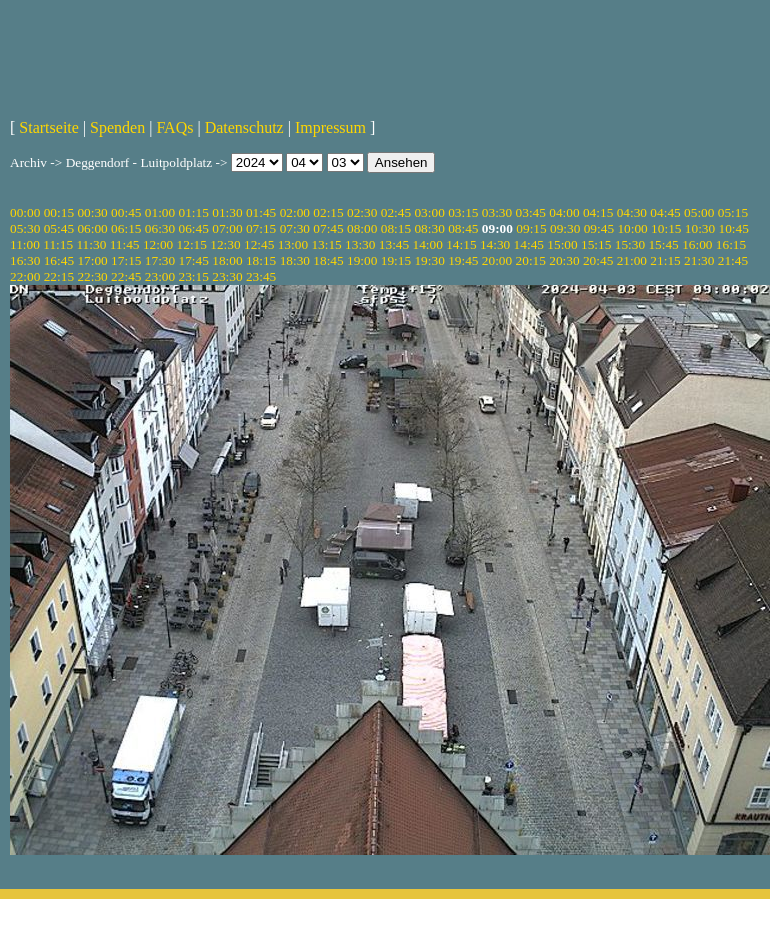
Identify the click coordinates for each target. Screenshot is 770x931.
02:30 (362, 212)
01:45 (261, 212)
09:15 (531, 228)
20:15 (531, 260)
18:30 (295, 260)
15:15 (596, 244)
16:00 (697, 244)
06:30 (160, 228)
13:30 (360, 244)
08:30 (429, 228)
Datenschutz (244, 127)
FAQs (174, 127)
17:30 (160, 260)
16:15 (731, 244)
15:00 (562, 244)
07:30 (295, 228)
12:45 (259, 244)
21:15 (665, 260)
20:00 (497, 260)
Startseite (49, 127)
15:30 (630, 244)
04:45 (665, 212)
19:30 (429, 260)
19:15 (396, 260)
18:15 (261, 260)
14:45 (529, 244)
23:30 (227, 276)
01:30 (227, 212)
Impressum (330, 127)
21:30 (699, 260)
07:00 (227, 228)
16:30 (25, 260)
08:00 (362, 228)
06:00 (92, 228)
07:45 (328, 228)
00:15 (59, 212)
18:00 (227, 260)
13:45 (394, 244)
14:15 (461, 244)
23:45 (261, 276)
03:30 (497, 212)
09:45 (599, 228)
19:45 (463, 260)
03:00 (429, 212)
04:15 (598, 212)
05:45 (59, 228)
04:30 (632, 212)
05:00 (699, 212)
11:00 (25, 244)
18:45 (328, 260)
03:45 (531, 212)
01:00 (160, 212)
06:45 (194, 228)
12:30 (225, 244)
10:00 (632, 228)
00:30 (92, 212)
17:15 (126, 260)
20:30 (564, 260)
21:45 (733, 260)
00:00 (25, 212)
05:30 (25, 228)
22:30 (92, 276)
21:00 (632, 260)
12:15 (192, 244)
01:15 (194, 212)
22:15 (59, 276)
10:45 (734, 228)
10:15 (666, 228)
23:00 (160, 276)
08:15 (396, 228)
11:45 (125, 244)
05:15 (733, 212)
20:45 (598, 260)
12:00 (158, 244)
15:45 (663, 244)
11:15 (58, 244)
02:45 (396, 212)
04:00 (564, 212)
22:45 (126, 276)
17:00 (92, 260)
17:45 (194, 260)
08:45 (463, 228)
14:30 (495, 244)
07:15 (261, 228)
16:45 (59, 260)
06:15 (126, 228)
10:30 (700, 228)
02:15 (328, 212)
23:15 (194, 276)
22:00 (25, 276)
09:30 (565, 228)
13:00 (293, 244)
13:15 (326, 244)
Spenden (117, 127)
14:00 (428, 244)
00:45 (126, 212)
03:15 (463, 212)
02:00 (295, 212)
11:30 (91, 244)
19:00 (362, 260)
